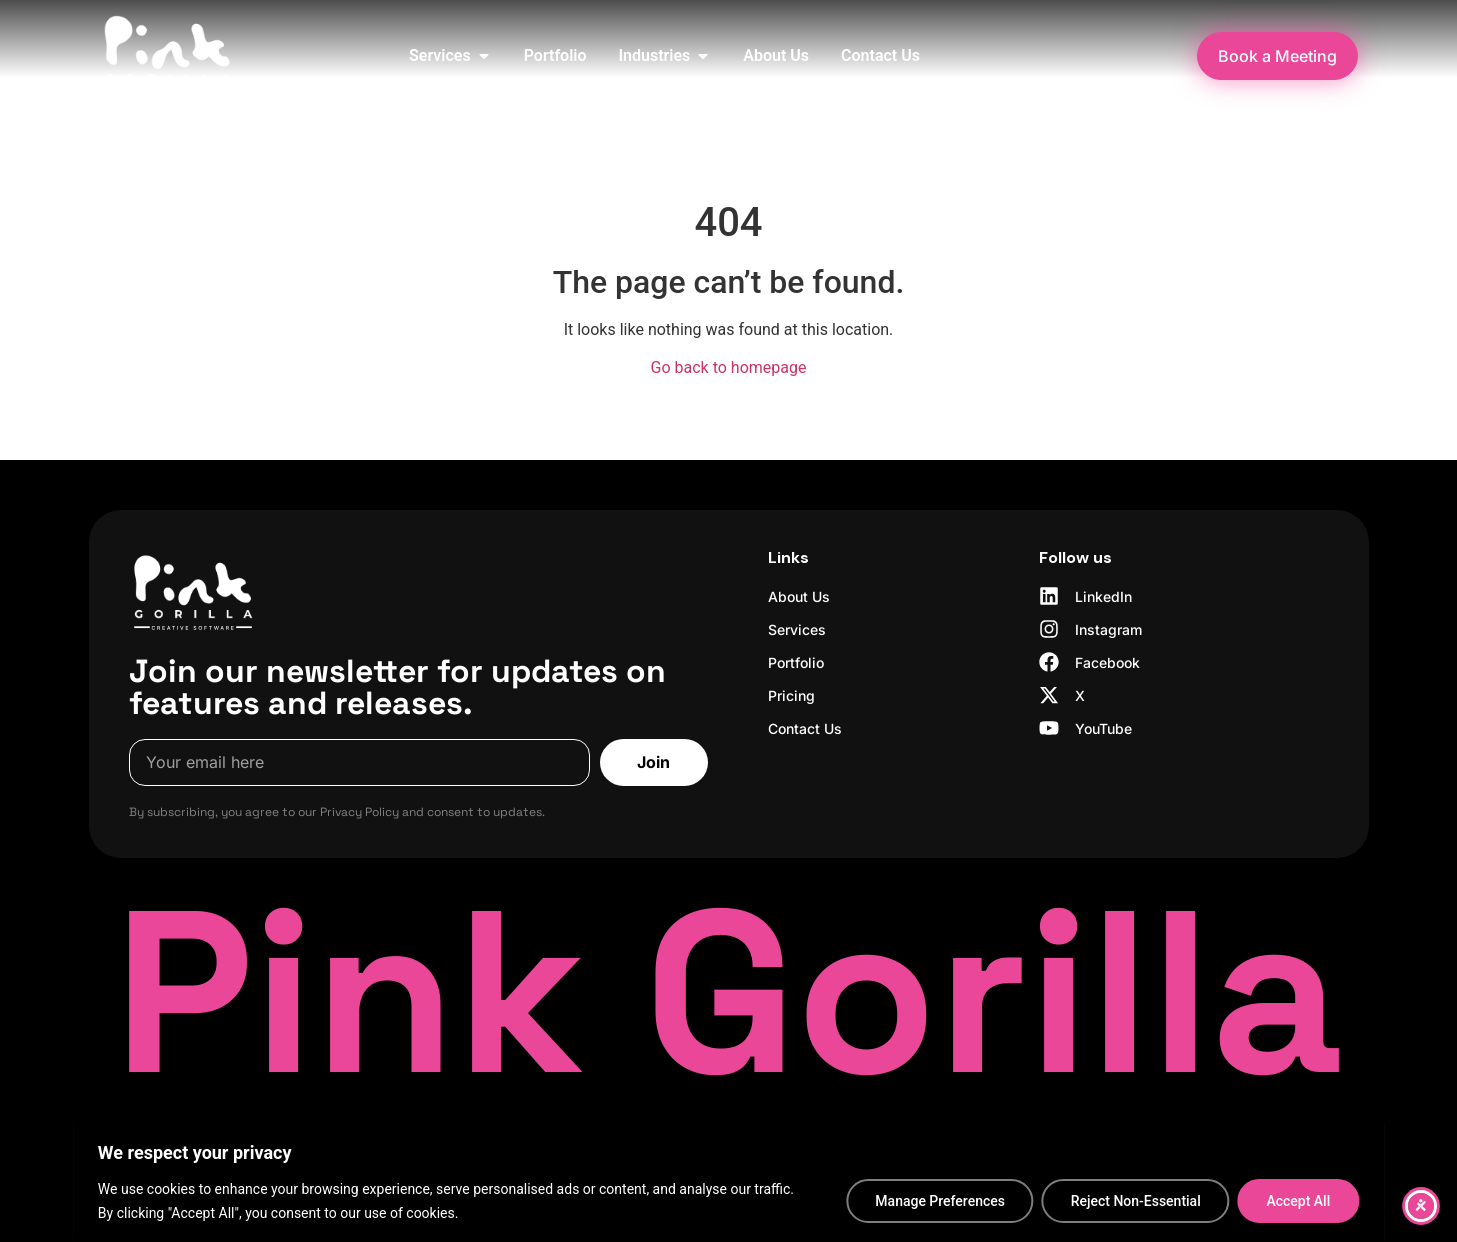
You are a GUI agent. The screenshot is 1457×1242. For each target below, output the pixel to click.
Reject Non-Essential (1135, 1201)
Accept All (1298, 1201)
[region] (728, 1182)
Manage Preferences (939, 1201)
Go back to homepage (729, 367)
